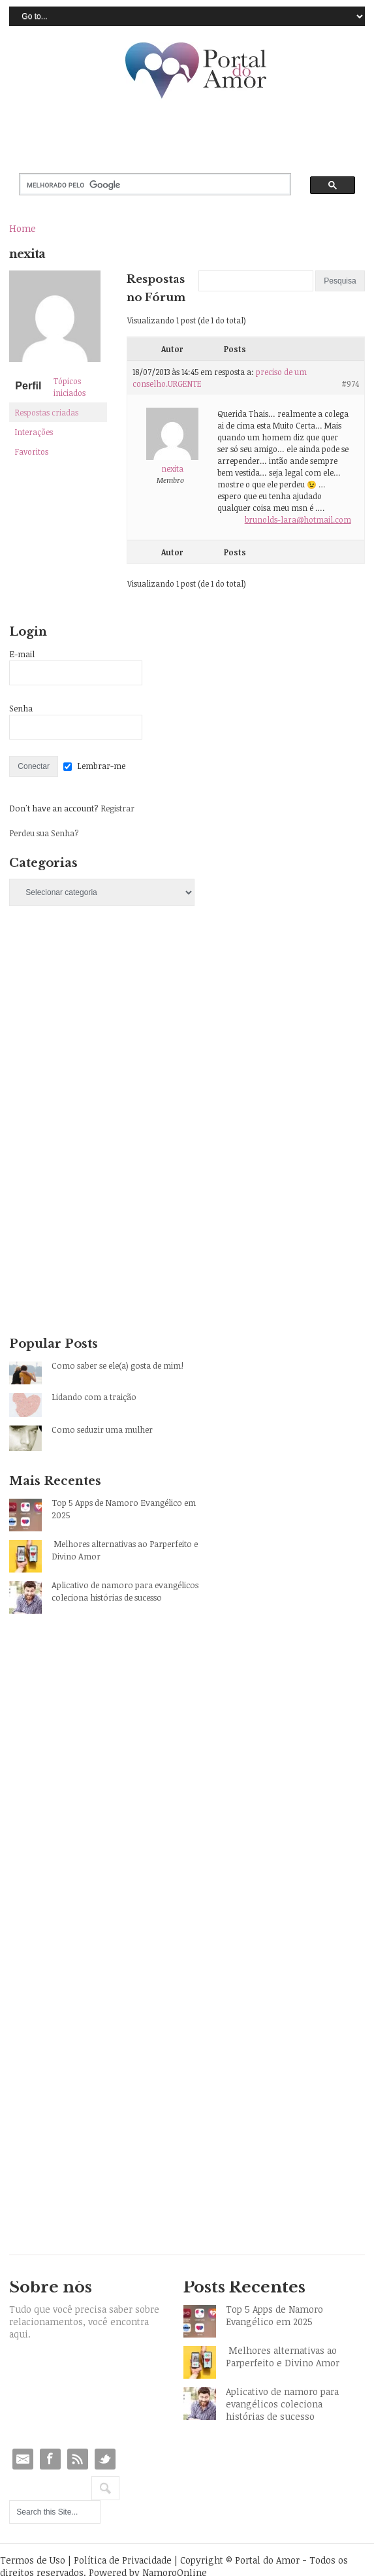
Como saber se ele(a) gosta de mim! (117, 1365)
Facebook (50, 2459)
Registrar (117, 808)
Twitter (105, 2459)
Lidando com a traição (94, 1397)
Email (22, 2459)
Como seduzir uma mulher (102, 1429)
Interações (34, 432)
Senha (21, 708)
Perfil (28, 385)
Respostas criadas (46, 412)
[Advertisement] (107, 1031)
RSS (77, 2459)
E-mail (22, 654)
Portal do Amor (196, 71)
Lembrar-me (101, 766)
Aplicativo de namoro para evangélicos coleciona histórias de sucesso (125, 1591)
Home (22, 228)
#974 (350, 383)
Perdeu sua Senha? (44, 833)
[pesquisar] (143, 185)
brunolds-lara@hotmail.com (298, 519)
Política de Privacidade (123, 2560)
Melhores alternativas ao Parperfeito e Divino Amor (125, 1550)
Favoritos (31, 451)
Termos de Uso (32, 2560)
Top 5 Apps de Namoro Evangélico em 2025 (124, 1509)
